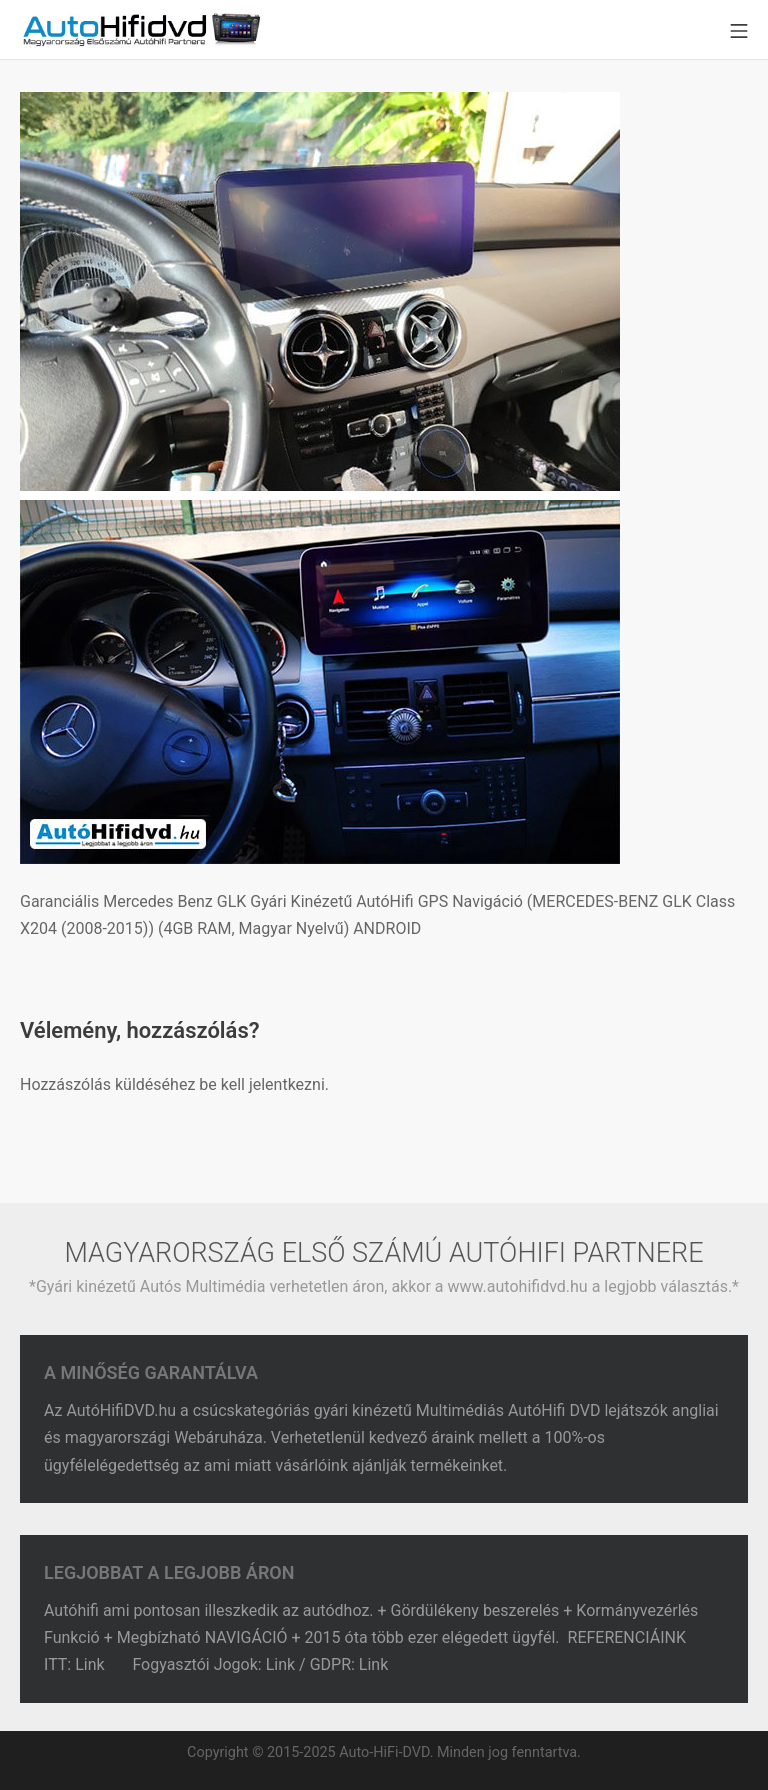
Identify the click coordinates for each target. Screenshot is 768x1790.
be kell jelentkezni (261, 1084)
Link (91, 1664)
